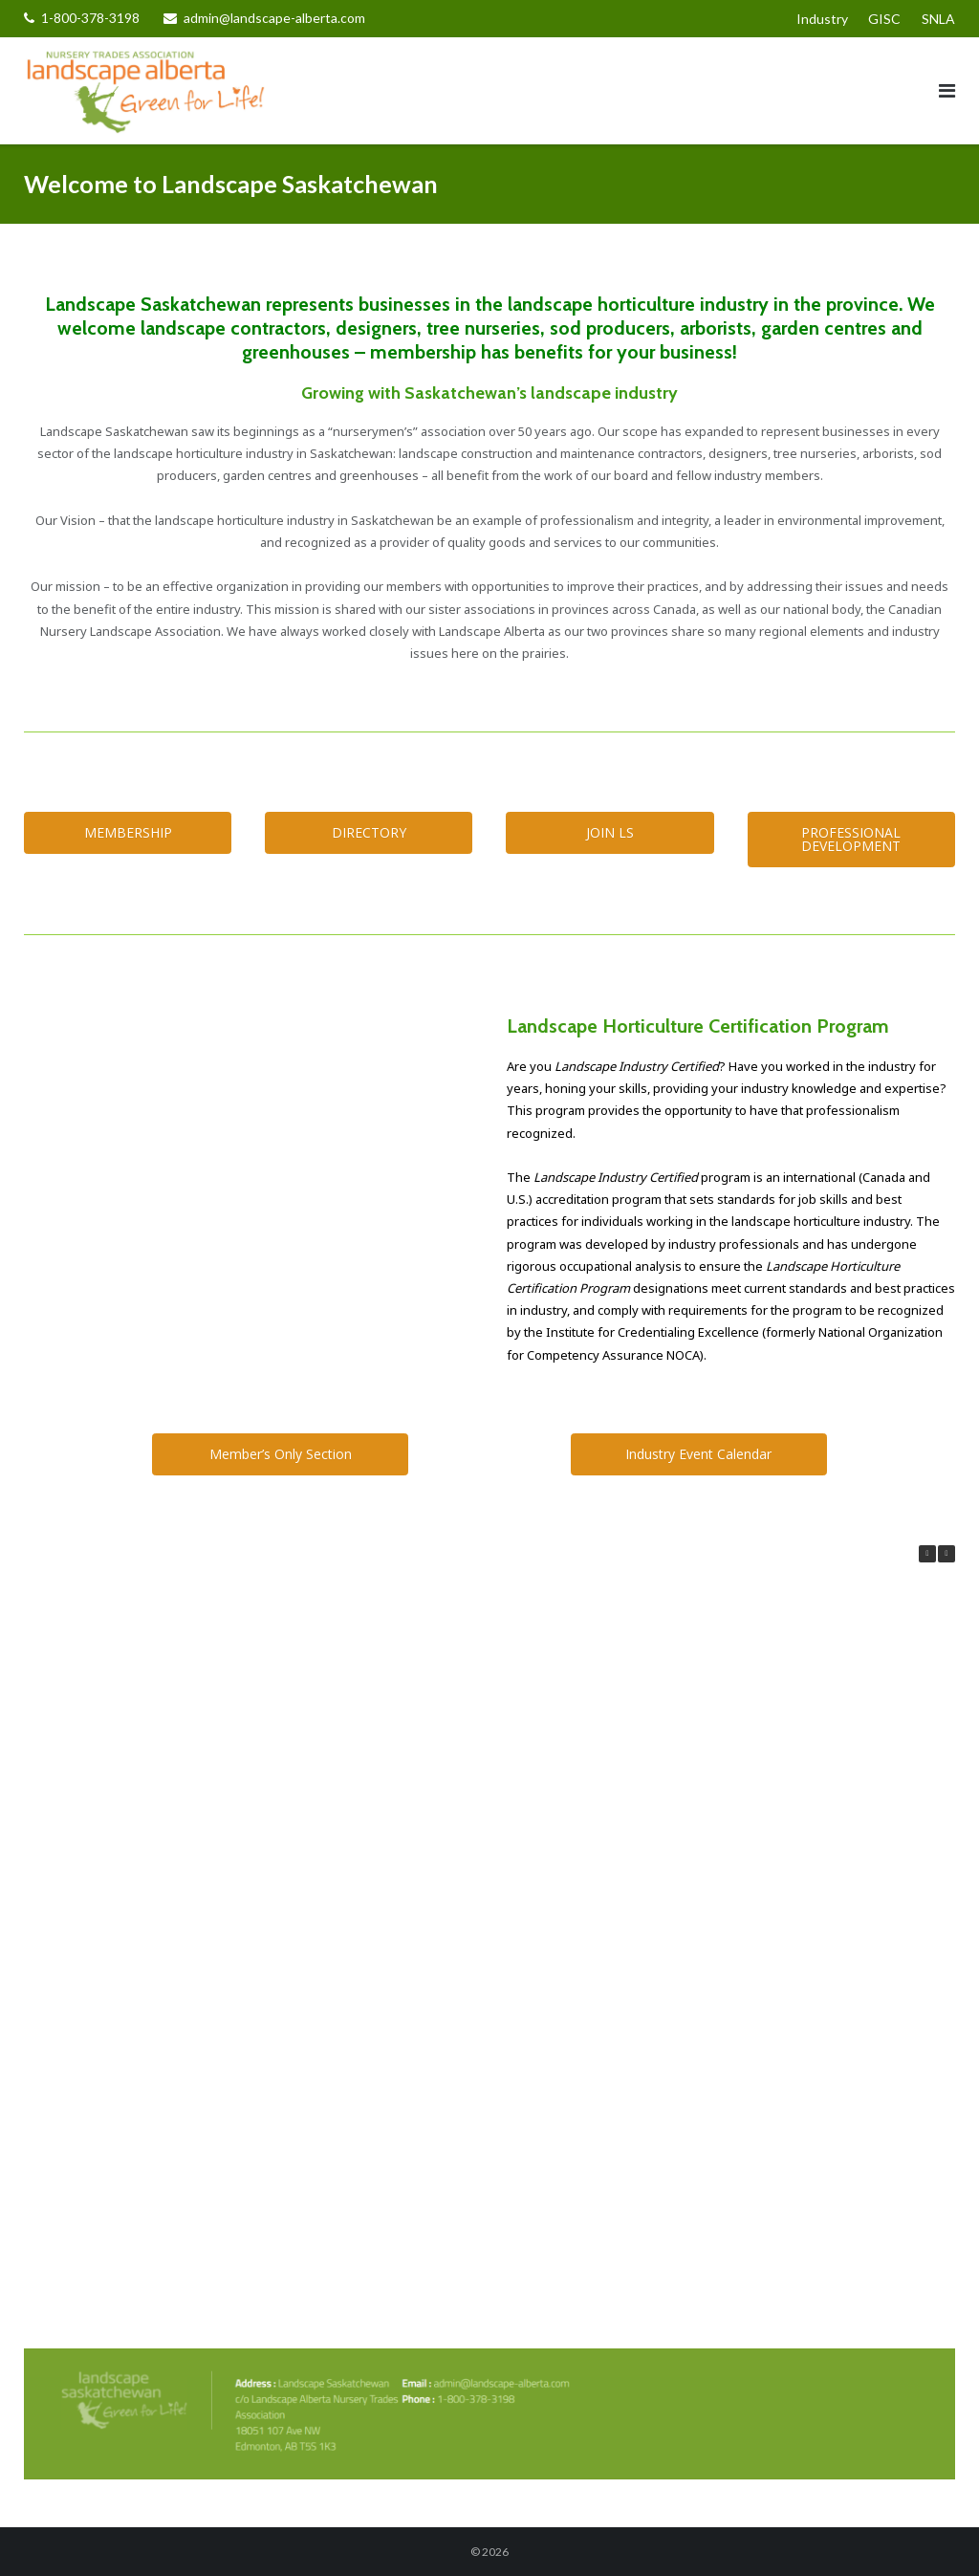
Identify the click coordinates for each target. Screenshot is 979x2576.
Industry (822, 19)
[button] (946, 1553)
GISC (884, 19)
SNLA (938, 19)
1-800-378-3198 (90, 18)
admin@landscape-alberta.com (274, 18)
